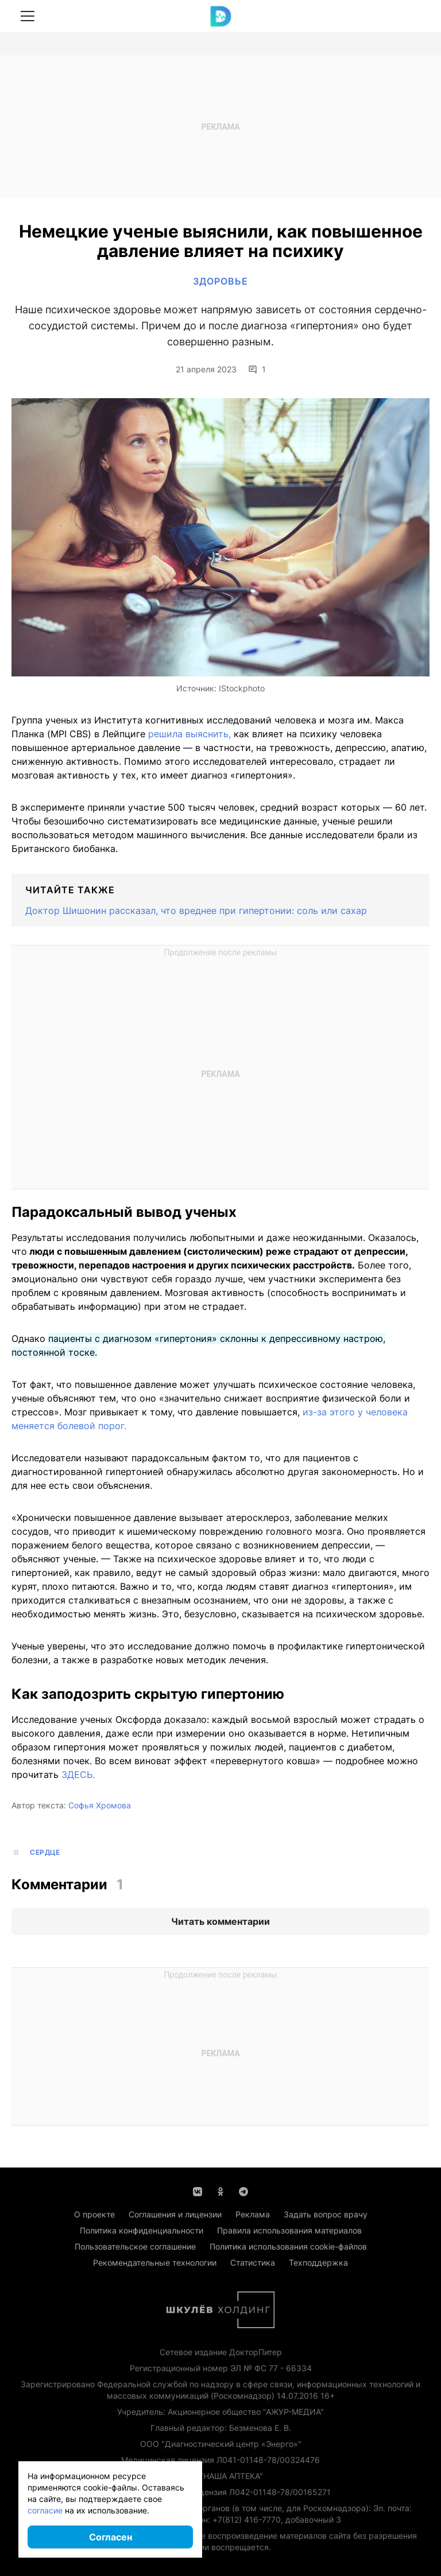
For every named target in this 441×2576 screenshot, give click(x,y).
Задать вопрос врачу (326, 2214)
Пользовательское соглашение (135, 2246)
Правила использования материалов (289, 2230)
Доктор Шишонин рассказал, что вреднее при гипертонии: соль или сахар (196, 910)
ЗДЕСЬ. (78, 1774)
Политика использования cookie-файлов (288, 2246)
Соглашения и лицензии (175, 2214)
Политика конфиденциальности (141, 2230)
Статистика (252, 2262)
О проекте (94, 2214)
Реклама (252, 2214)
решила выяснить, (189, 734)
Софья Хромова (99, 1805)
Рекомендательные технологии (154, 2262)
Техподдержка (318, 2262)
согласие (45, 2510)
